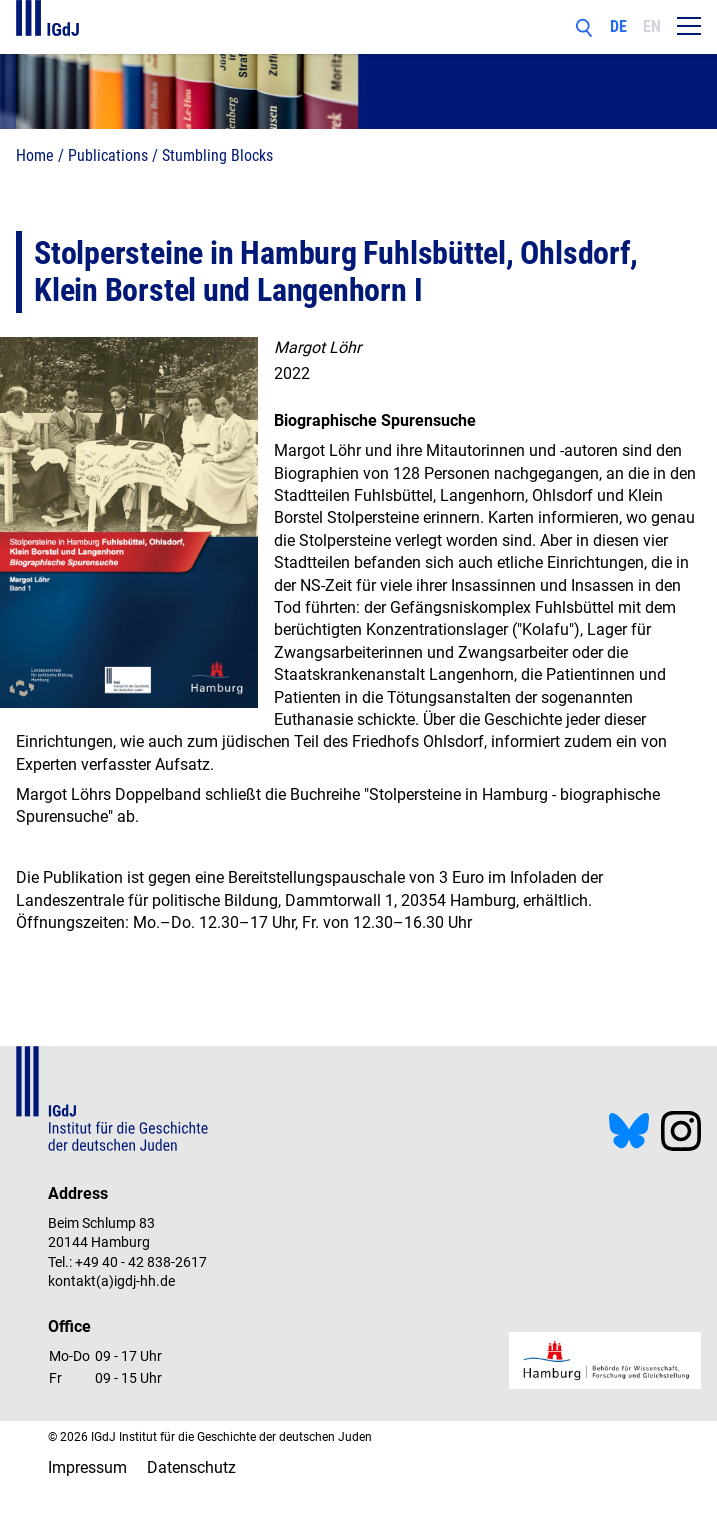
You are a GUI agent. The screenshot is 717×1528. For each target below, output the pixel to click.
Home (35, 155)
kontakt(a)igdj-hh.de (111, 1281)
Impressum (87, 1467)
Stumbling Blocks (217, 155)
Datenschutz (191, 1467)
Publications (108, 155)
